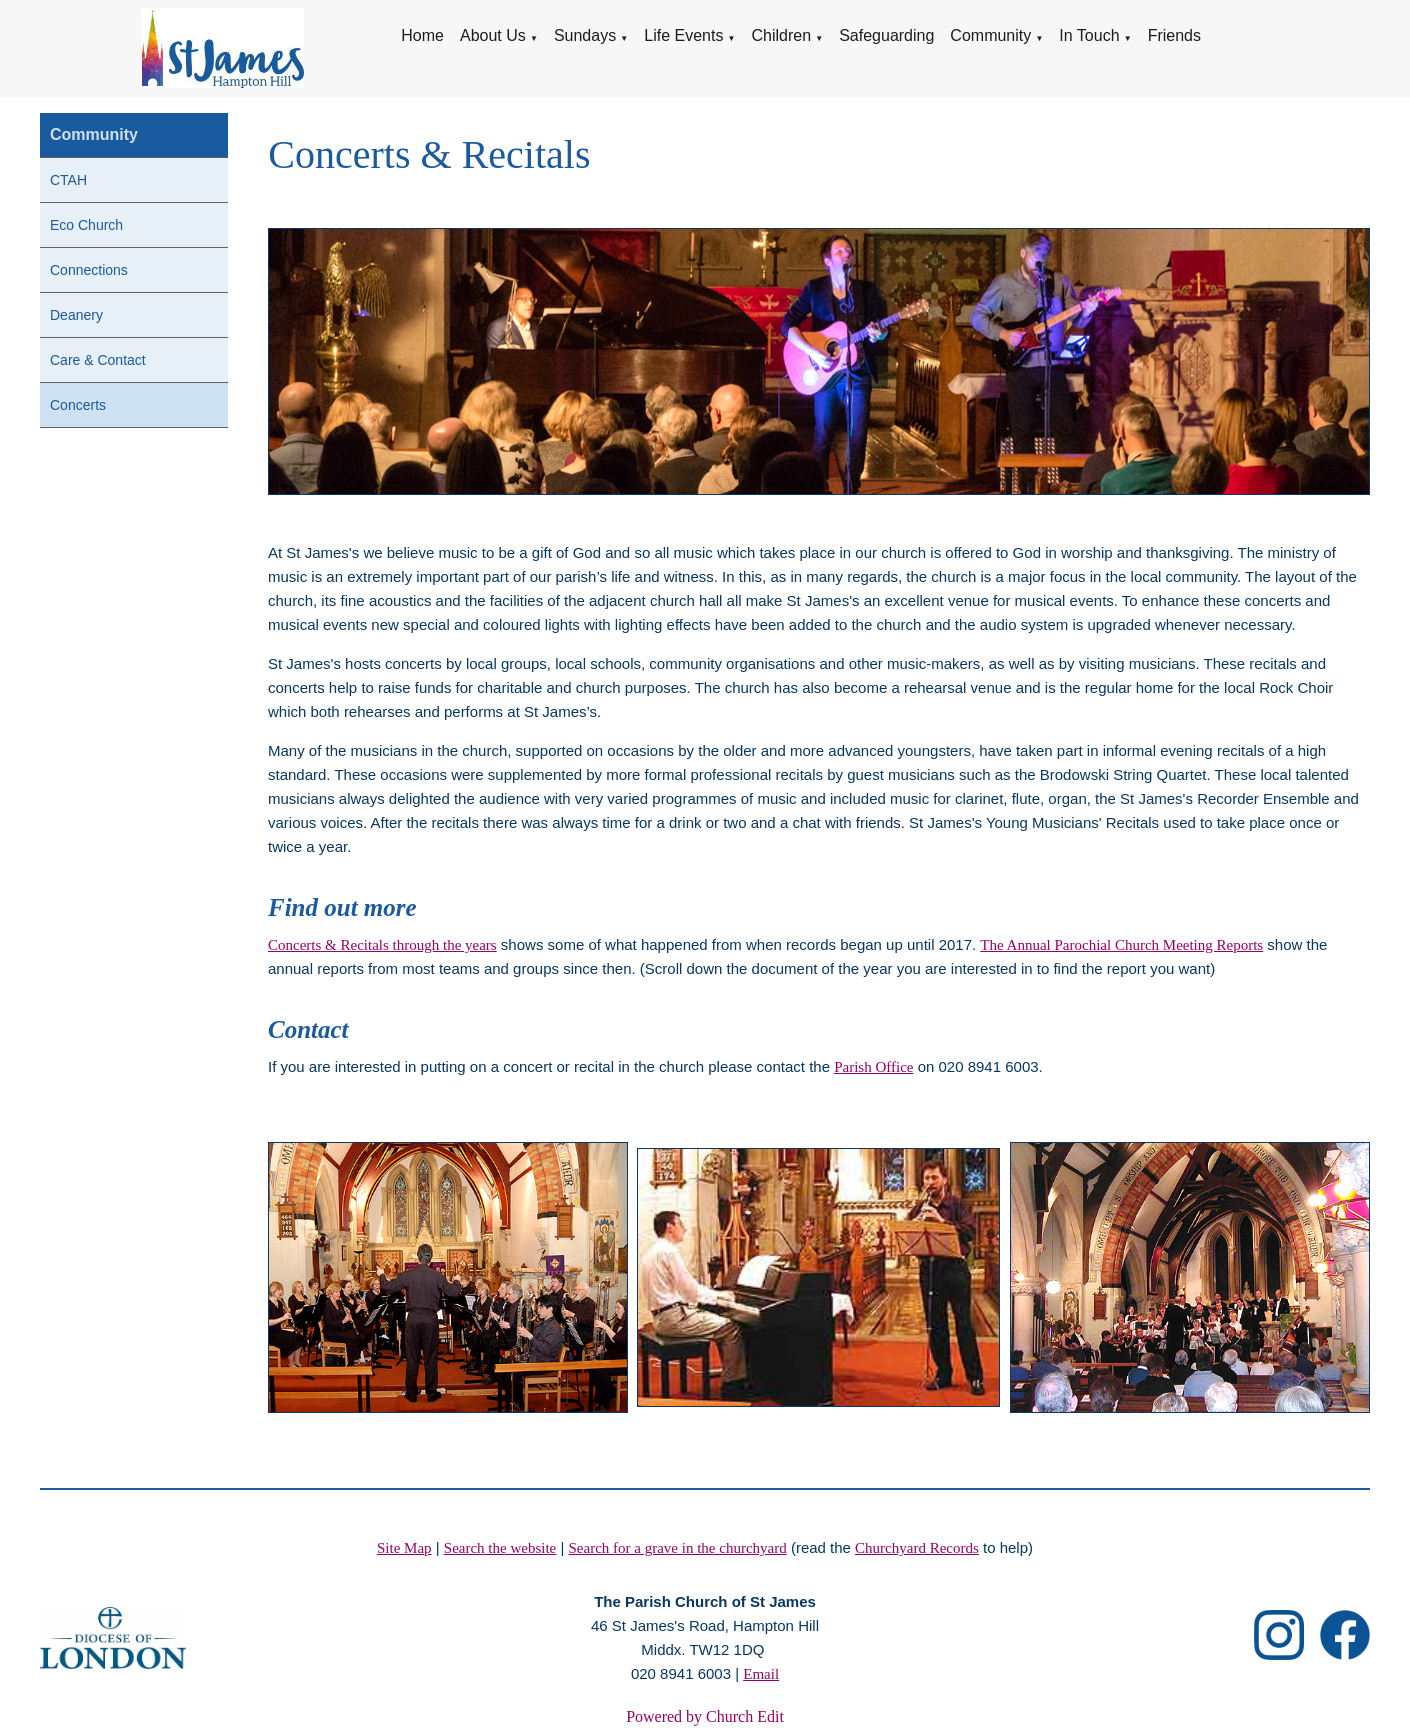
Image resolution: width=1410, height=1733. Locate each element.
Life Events (683, 35)
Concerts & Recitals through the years (382, 945)
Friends (1174, 35)
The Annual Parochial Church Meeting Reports (1122, 945)
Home (422, 35)
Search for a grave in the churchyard (678, 1548)
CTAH (68, 180)
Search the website (500, 1548)
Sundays (585, 35)
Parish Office (874, 1067)
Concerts (78, 405)
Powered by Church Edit (705, 1716)
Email (761, 1674)
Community (990, 35)
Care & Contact (98, 360)
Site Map (404, 1548)
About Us (493, 35)
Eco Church (86, 225)
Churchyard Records (917, 1548)
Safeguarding (886, 35)
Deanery (76, 315)
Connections (89, 270)
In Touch (1089, 35)
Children (781, 35)
